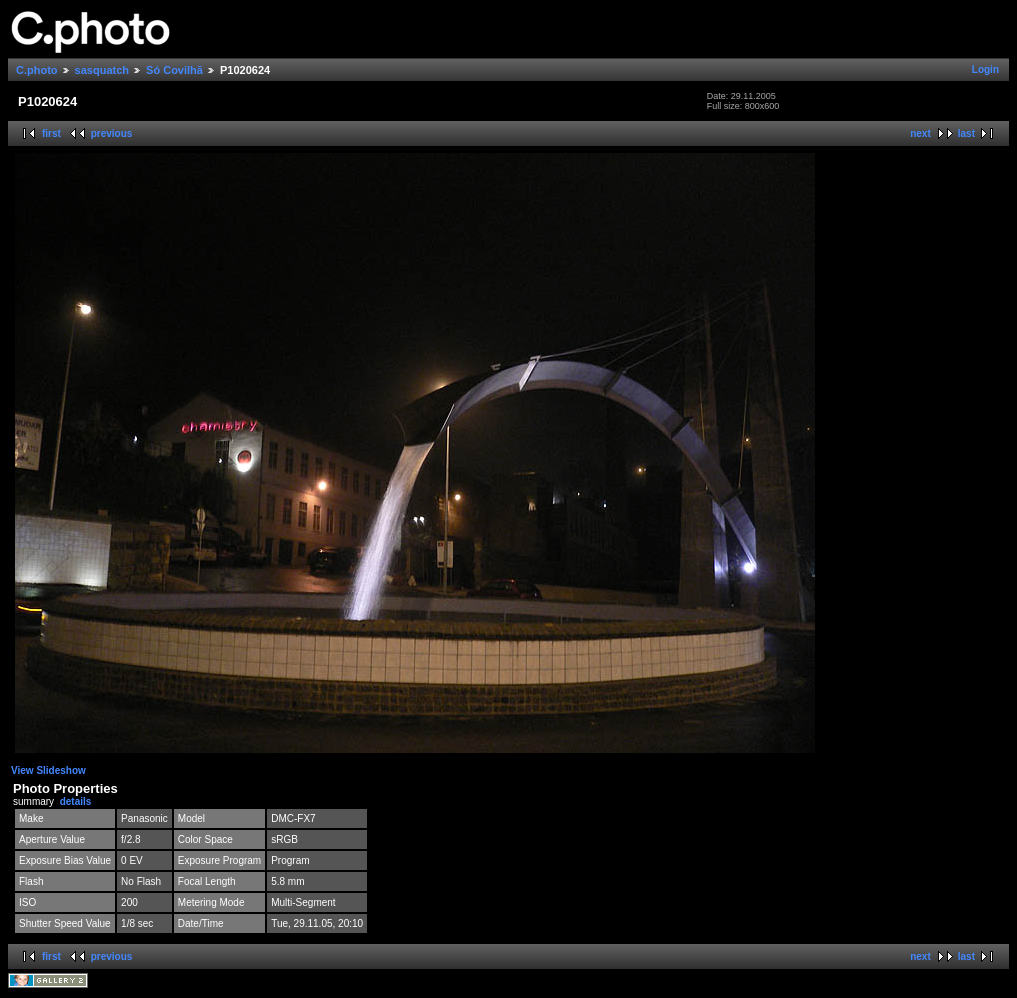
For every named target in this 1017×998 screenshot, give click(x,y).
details (76, 801)
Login (985, 69)
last (966, 133)
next (920, 133)
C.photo (37, 70)
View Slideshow (48, 770)
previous (112, 133)
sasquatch (102, 70)
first (51, 133)
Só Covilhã (174, 70)
